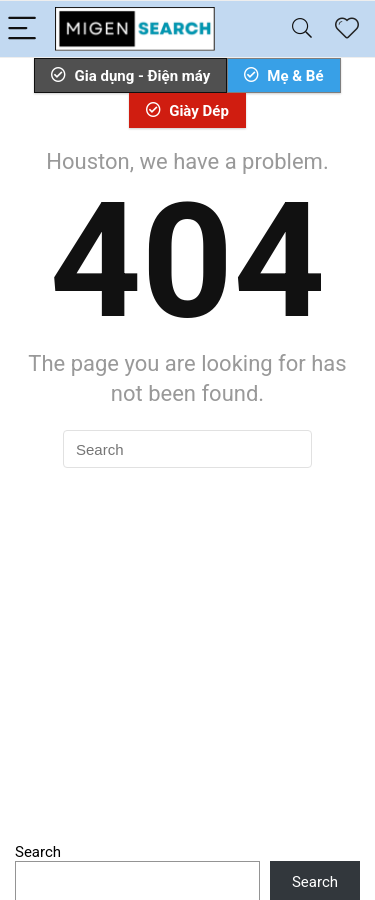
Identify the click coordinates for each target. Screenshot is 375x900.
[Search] (302, 29)
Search (38, 852)
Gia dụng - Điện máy (130, 76)
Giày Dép (187, 111)
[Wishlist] (347, 29)
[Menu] (24, 29)
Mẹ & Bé (283, 76)
